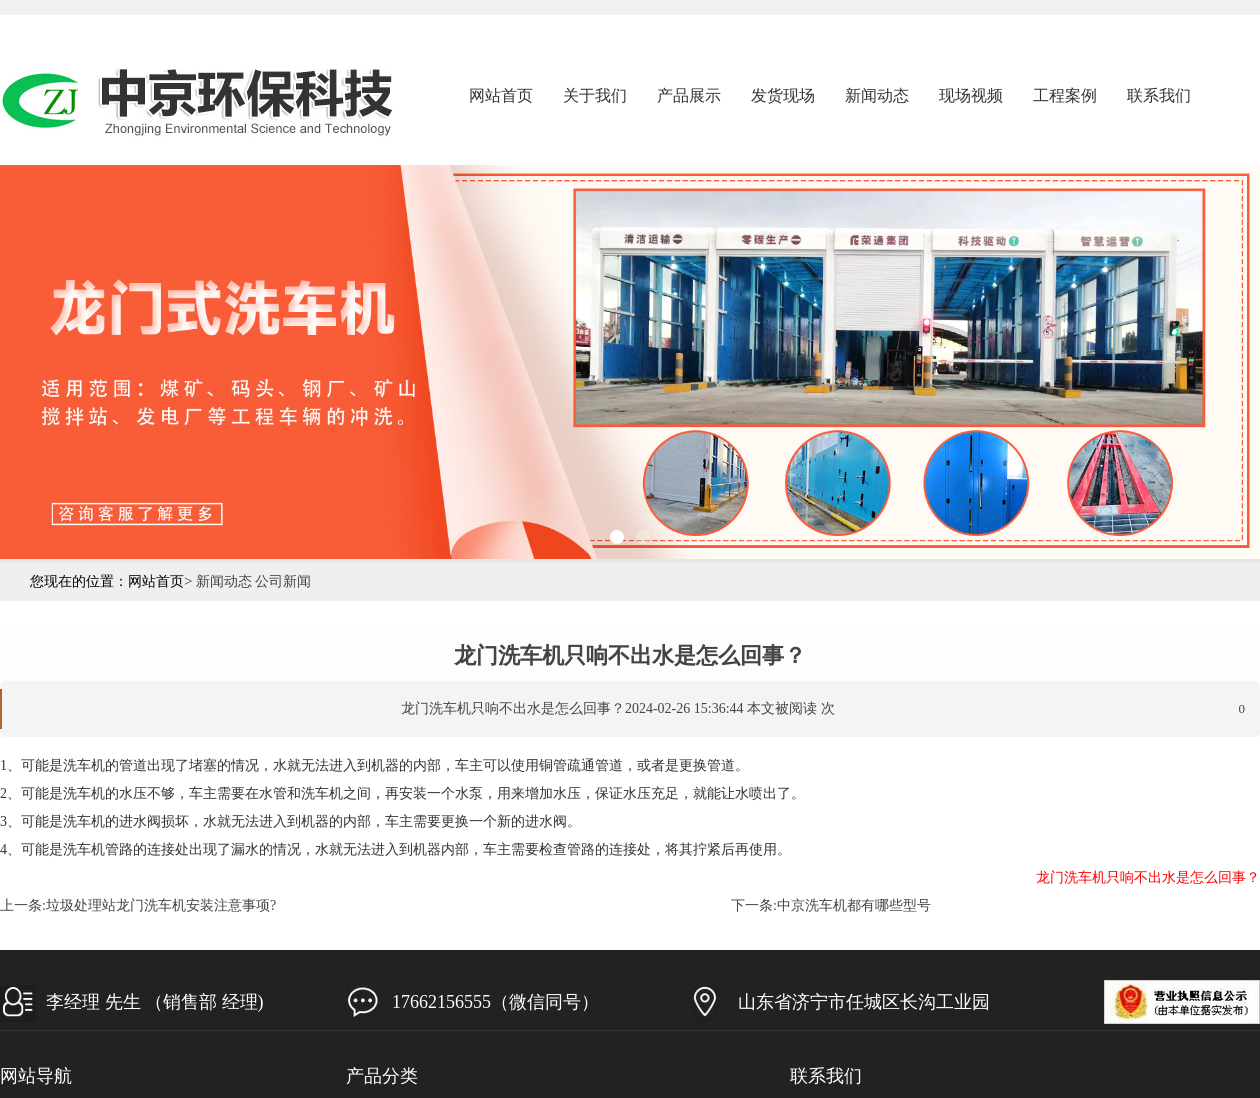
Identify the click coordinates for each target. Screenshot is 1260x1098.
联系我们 (1159, 95)
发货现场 (783, 95)
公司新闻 (283, 581)
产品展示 (689, 95)
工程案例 (1065, 95)
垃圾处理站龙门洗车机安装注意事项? (161, 905)
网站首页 (501, 95)
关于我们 (595, 95)
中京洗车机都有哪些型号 (854, 905)
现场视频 (971, 95)
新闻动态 (877, 95)
